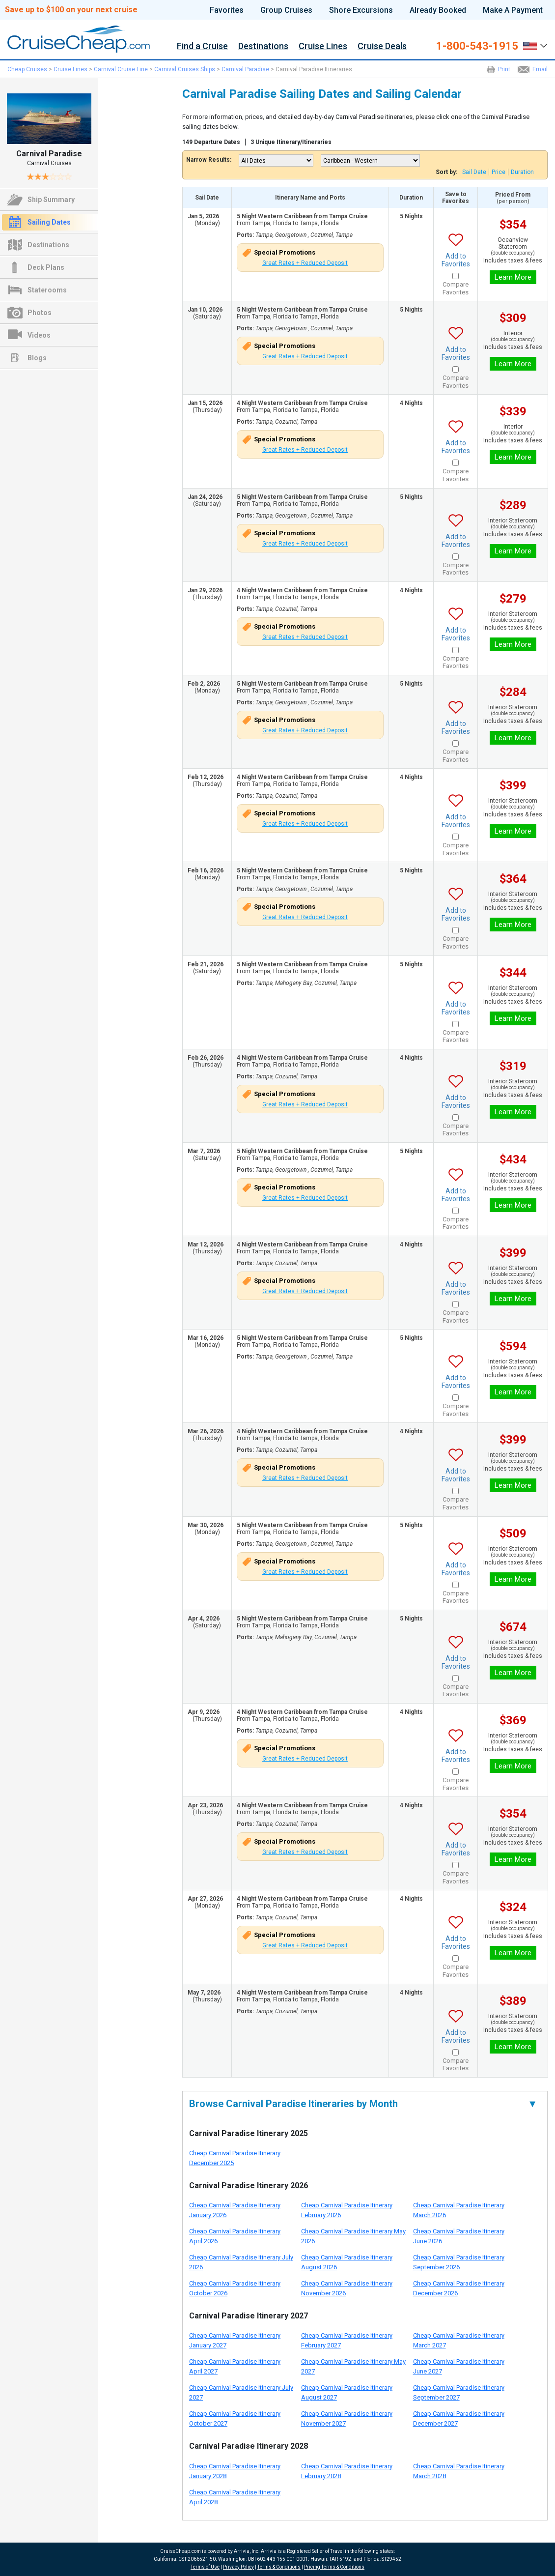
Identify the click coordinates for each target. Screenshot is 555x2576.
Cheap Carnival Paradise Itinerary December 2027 (458, 2418)
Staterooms (47, 290)
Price (498, 172)
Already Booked (438, 10)
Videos (39, 335)
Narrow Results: (208, 159)
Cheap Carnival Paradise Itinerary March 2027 (458, 2340)
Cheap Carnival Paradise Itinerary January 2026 (234, 2210)
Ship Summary (51, 199)
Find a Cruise (202, 46)
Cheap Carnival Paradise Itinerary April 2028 (234, 2497)
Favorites (227, 10)
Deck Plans (46, 267)
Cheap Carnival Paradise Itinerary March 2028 (458, 2471)
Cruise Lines (323, 46)
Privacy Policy (238, 2567)
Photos (40, 313)
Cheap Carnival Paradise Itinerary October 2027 (234, 2418)
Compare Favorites (456, 288)
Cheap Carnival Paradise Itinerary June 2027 (458, 2366)
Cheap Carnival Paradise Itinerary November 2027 (346, 2418)
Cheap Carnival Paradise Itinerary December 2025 (234, 2158)
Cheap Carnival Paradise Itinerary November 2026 (346, 2288)
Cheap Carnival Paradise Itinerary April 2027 (234, 2366)
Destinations (263, 46)
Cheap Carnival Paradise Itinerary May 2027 (353, 2366)
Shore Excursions (361, 10)
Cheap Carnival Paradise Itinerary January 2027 (234, 2340)
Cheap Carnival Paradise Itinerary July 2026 (241, 2262)
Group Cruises (286, 10)
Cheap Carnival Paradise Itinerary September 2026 (458, 2262)
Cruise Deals (382, 46)
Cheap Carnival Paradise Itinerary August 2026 (346, 2262)
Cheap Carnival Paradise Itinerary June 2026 (458, 2236)
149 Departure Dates (211, 142)
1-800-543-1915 (477, 46)
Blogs (37, 358)
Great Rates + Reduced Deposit (305, 263)
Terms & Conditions (279, 2567)
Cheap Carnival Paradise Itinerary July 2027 (241, 2392)
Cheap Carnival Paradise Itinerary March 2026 (458, 2210)
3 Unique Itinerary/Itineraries (291, 142)
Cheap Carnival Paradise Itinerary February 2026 (346, 2210)
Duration (522, 172)
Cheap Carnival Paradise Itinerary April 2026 (234, 2236)
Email (540, 69)
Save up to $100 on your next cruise (71, 10)
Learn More (513, 277)
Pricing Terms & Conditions (334, 2567)
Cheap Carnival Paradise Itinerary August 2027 (346, 2392)
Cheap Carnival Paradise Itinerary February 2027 (346, 2340)
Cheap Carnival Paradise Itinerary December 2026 (458, 2288)
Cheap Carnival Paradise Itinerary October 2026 (234, 2288)
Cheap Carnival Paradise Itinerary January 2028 (234, 2471)
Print (504, 69)
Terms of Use (205, 2567)
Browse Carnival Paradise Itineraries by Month (363, 2104)
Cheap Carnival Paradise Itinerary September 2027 (458, 2392)
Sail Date (474, 172)
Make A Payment (513, 10)
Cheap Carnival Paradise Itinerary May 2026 (353, 2236)
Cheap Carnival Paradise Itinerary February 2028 (346, 2471)
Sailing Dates (49, 222)
